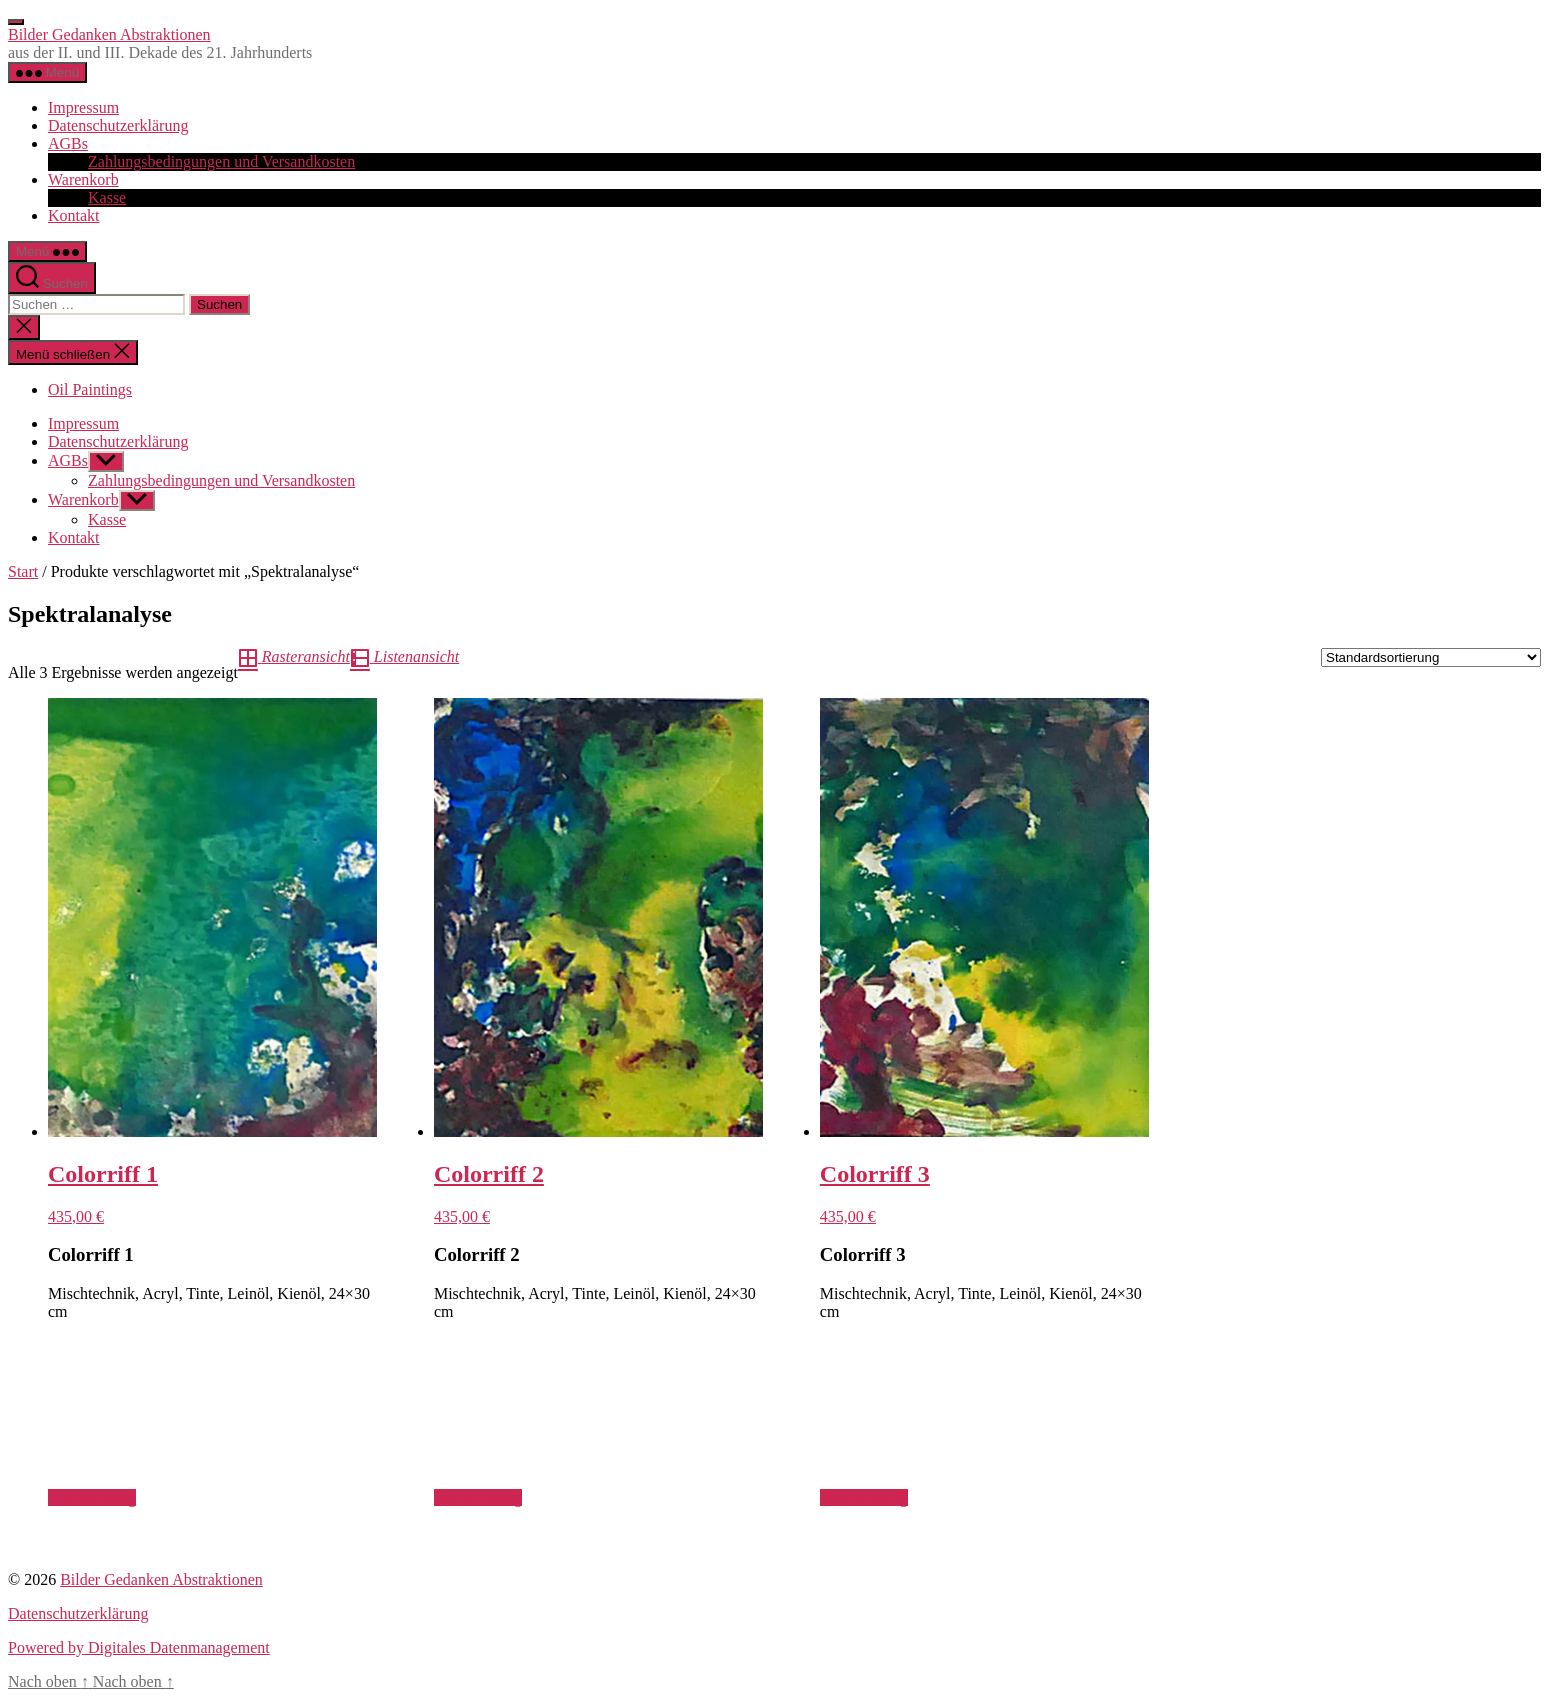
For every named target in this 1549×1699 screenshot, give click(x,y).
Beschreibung (92, 1497)
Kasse (107, 197)
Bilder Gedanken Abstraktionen (109, 34)
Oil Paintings (90, 389)
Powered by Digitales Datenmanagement (139, 1647)
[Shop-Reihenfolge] (1431, 657)
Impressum (83, 107)
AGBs (68, 143)
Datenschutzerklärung (118, 125)
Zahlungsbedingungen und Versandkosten (221, 161)
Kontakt (74, 215)
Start (23, 571)
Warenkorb (83, 179)
